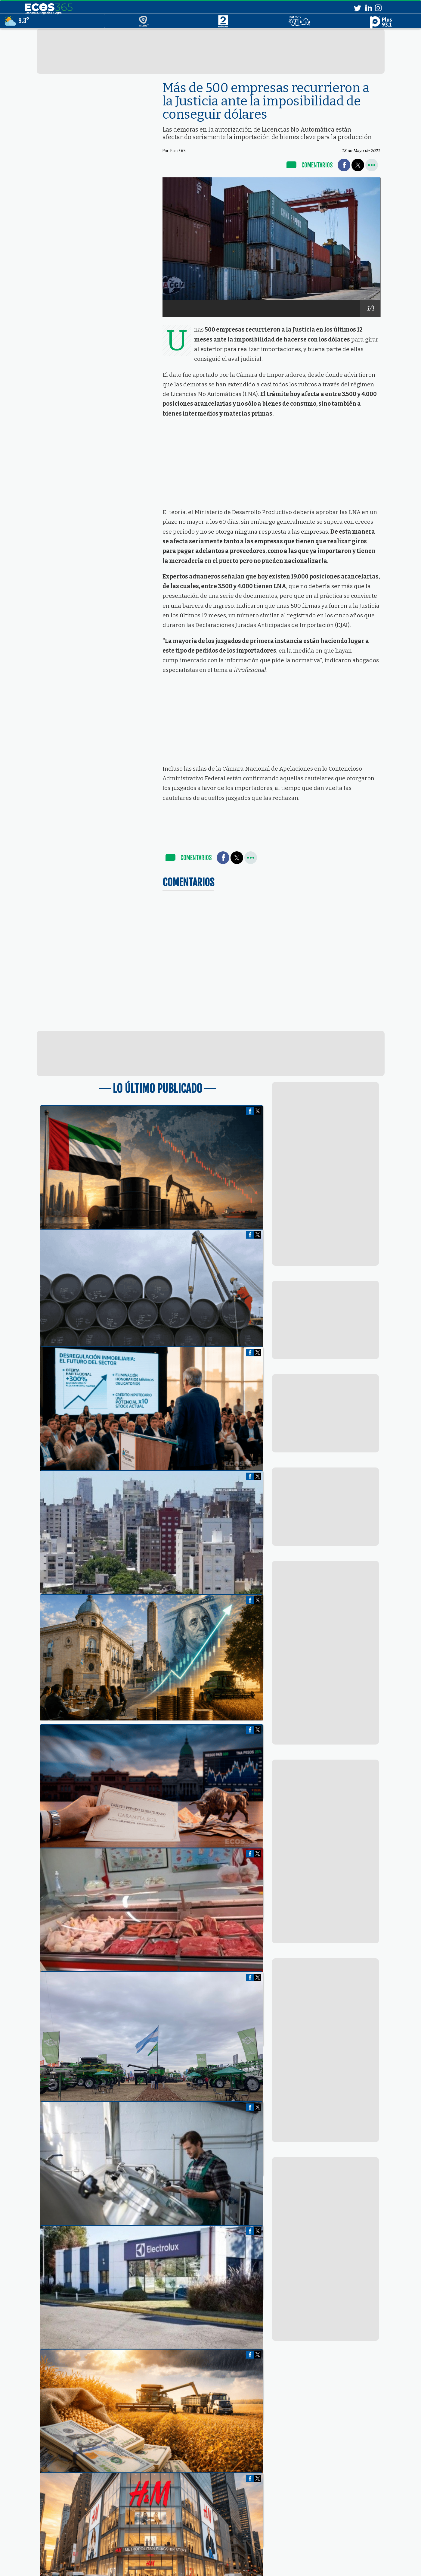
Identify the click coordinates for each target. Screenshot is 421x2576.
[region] (211, 51)
